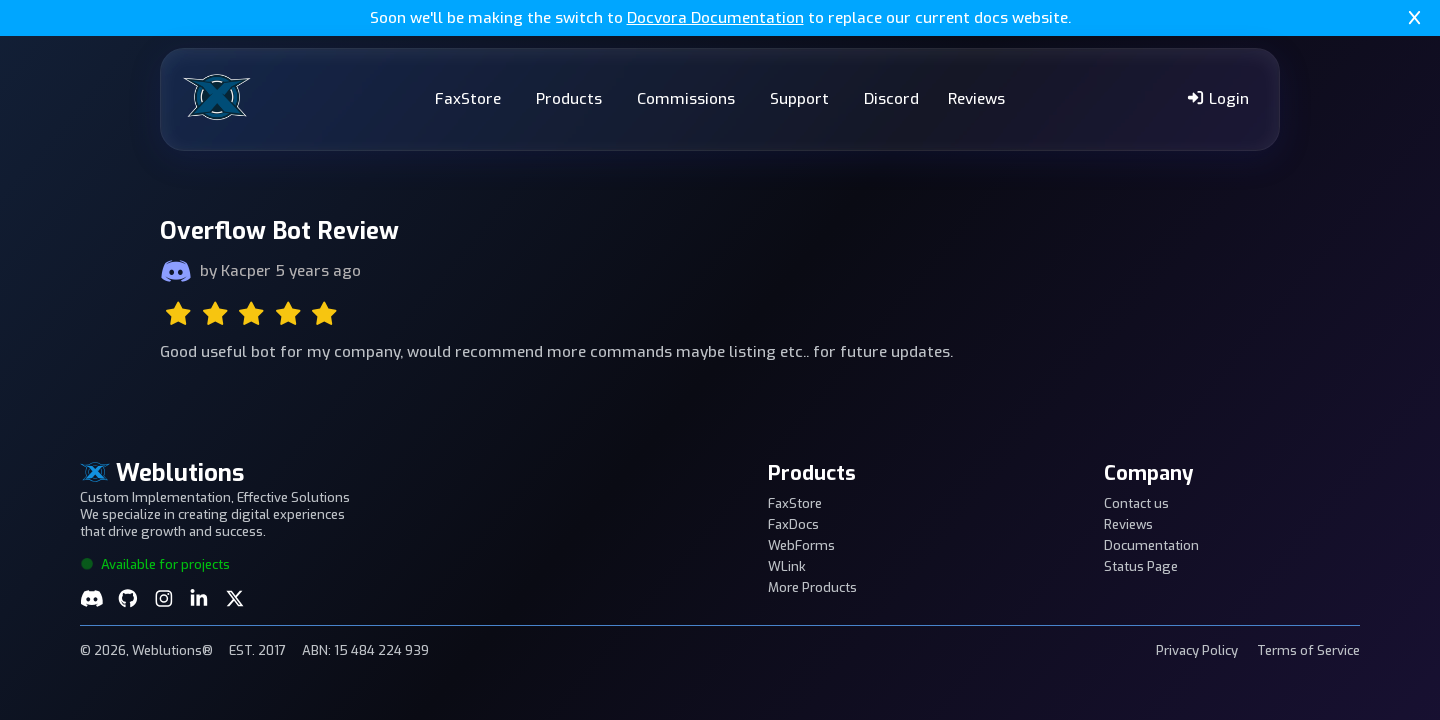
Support (799, 99)
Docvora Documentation (715, 18)
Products (569, 99)
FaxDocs (793, 524)
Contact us (1136, 503)
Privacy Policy (1197, 650)
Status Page (1141, 566)
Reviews (976, 99)
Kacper (246, 271)
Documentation (1151, 545)
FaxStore (468, 99)
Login (1217, 99)
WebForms (801, 545)
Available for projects (155, 564)
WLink (787, 566)
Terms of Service (1308, 650)
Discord (891, 99)
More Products (812, 587)
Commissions (686, 99)
